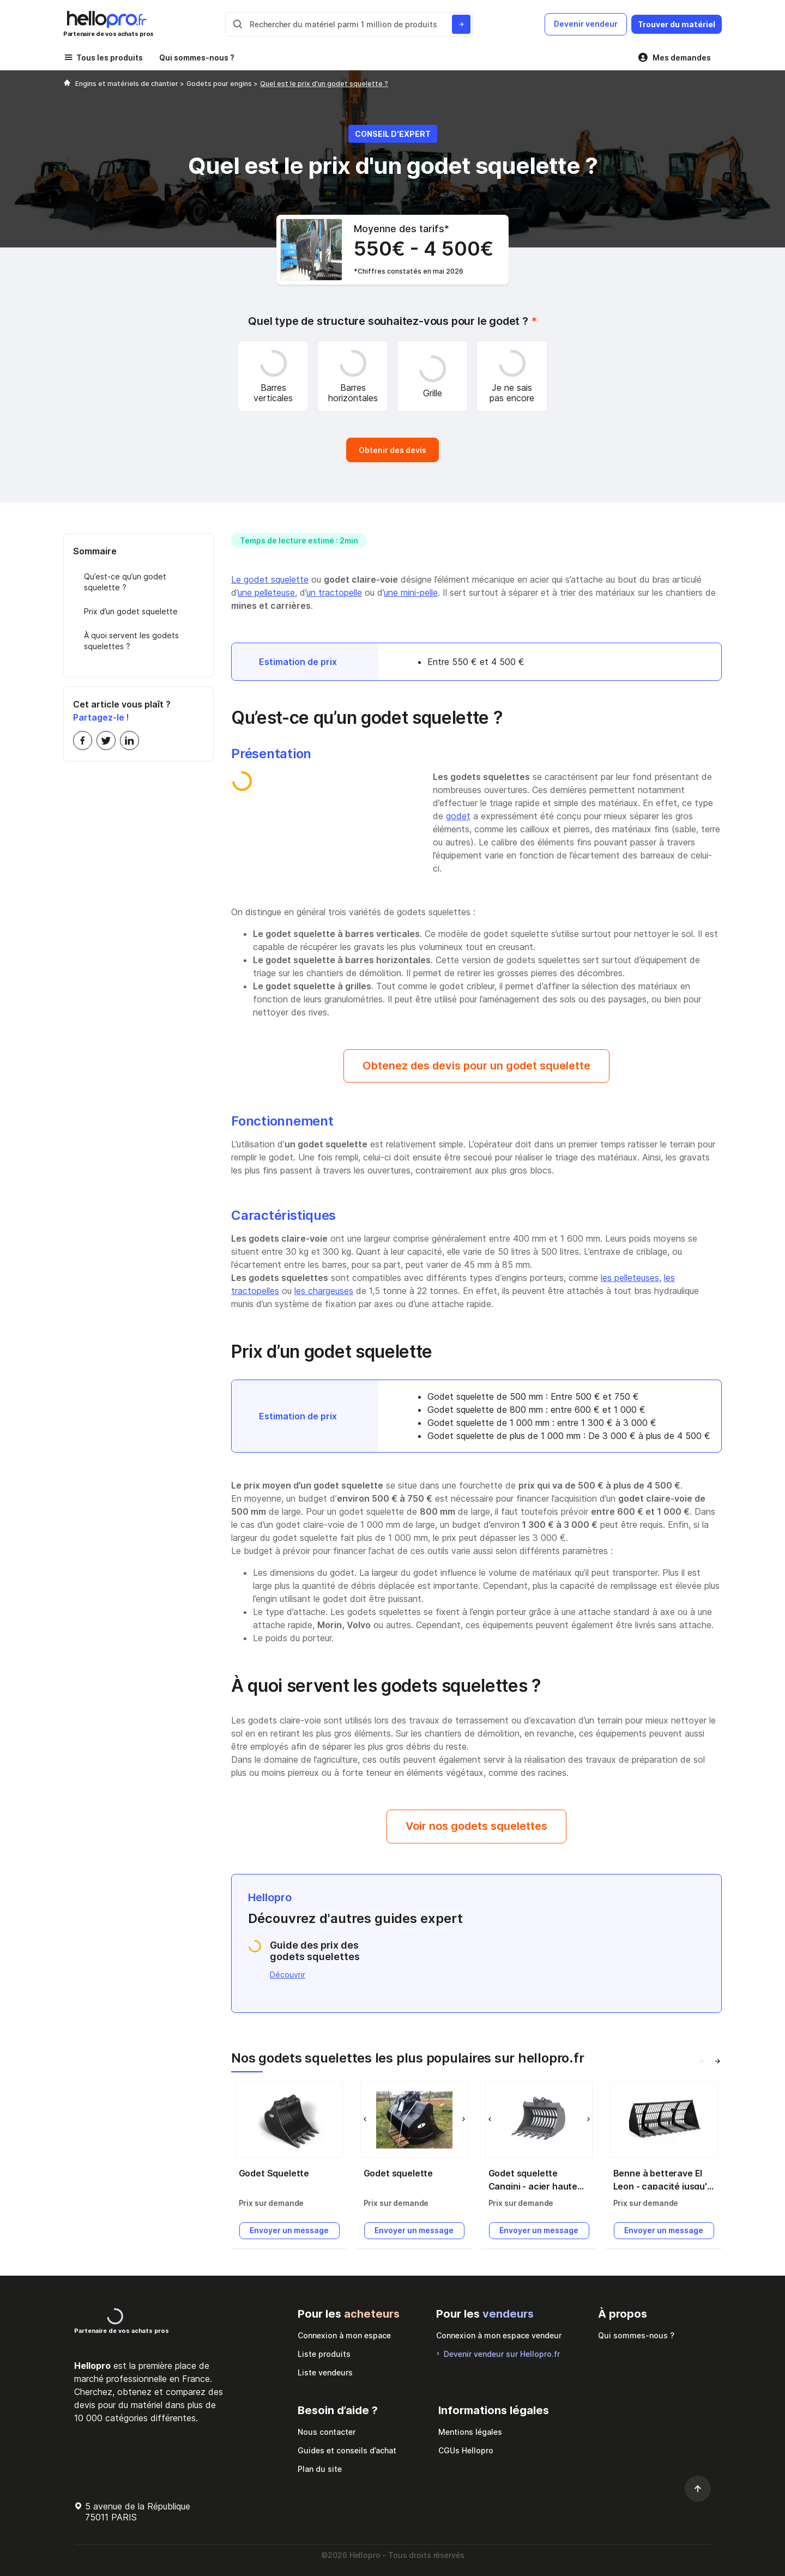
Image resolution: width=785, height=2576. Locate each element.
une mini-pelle (411, 585)
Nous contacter (326, 2429)
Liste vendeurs (325, 2370)
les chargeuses (323, 1286)
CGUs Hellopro (465, 2448)
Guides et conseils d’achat (347, 2448)
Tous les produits (109, 57)
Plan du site (320, 2466)
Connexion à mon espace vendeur (498, 2333)
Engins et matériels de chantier (127, 84)
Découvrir (287, 1972)
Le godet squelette (270, 572)
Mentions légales (470, 2429)
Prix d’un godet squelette (131, 604)
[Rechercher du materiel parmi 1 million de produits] (458, 24)
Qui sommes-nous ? (196, 57)
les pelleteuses (630, 1273)
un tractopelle (334, 585)
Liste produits (324, 2351)
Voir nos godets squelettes (476, 1822)
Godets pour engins (219, 84)
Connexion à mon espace (344, 2333)
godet (458, 809)
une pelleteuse (266, 585)
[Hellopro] (67, 83)
